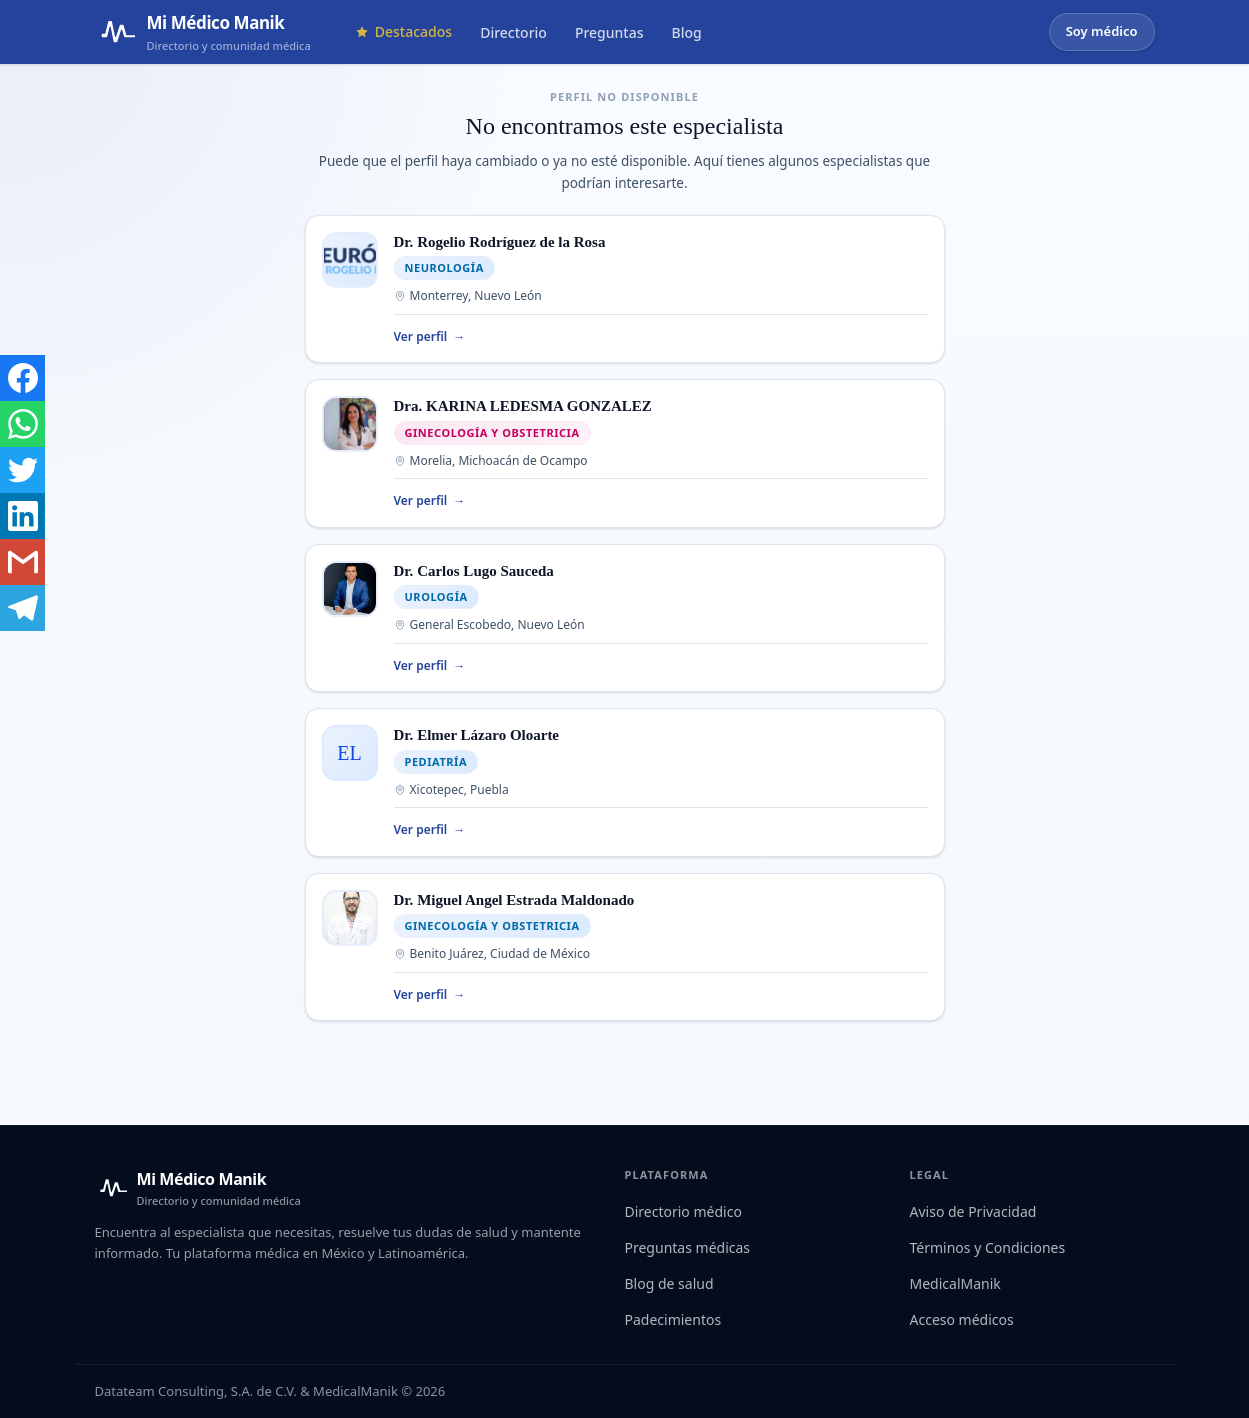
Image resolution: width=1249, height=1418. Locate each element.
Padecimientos (673, 1319)
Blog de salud (669, 1283)
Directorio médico (683, 1211)
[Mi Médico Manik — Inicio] (198, 1188)
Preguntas (609, 32)
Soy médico (1102, 31)
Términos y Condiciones (988, 1247)
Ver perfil (430, 337)
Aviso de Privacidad (973, 1211)
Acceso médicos (962, 1319)
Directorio (513, 32)
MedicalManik (955, 1283)
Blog (687, 32)
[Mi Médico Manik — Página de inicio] (203, 32)
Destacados (403, 31)
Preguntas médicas (688, 1247)
